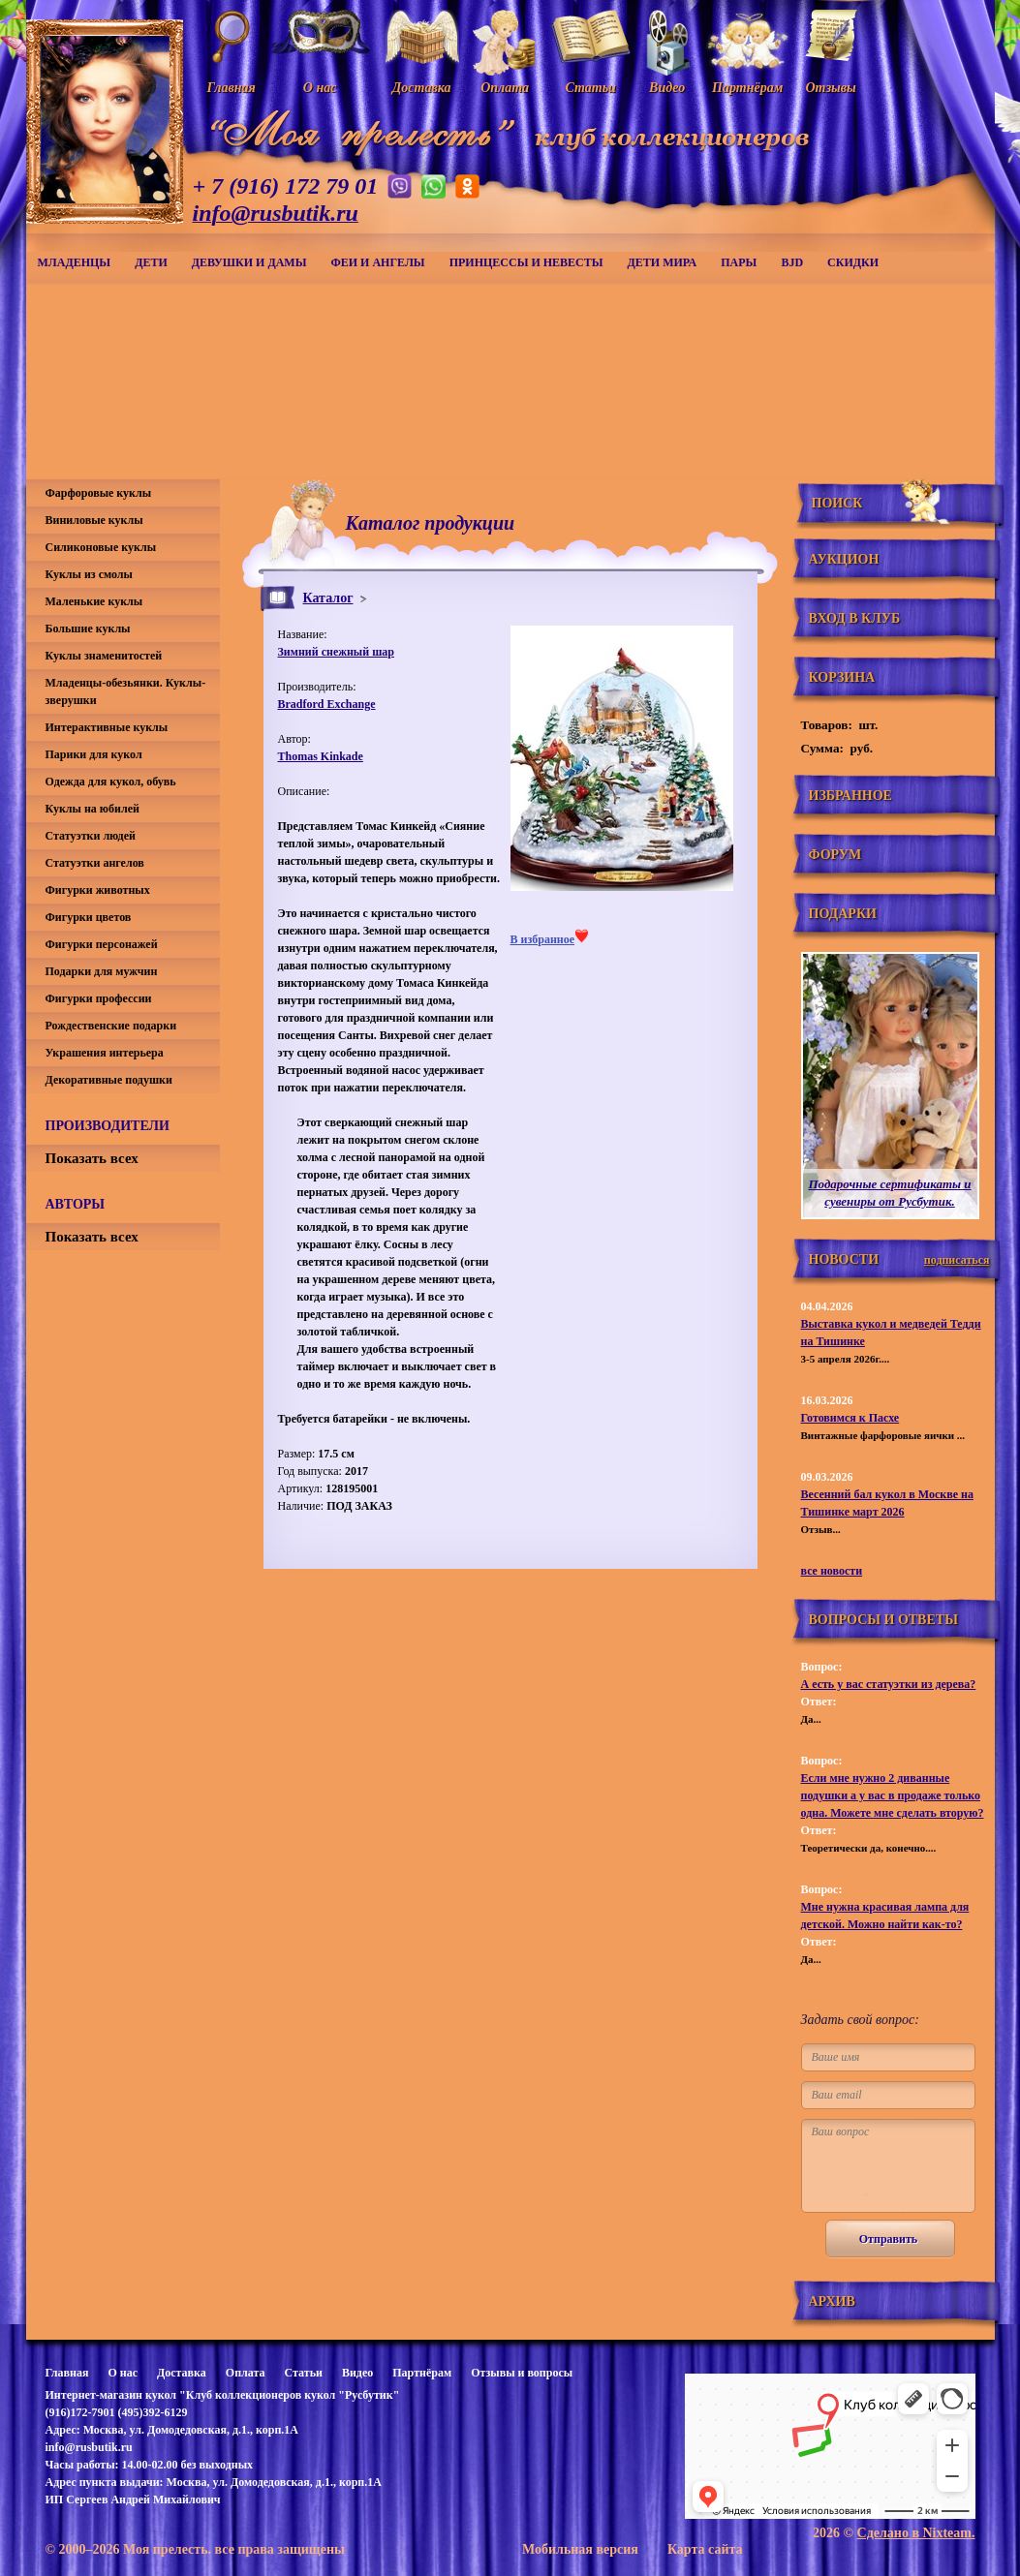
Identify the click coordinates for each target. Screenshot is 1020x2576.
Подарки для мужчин (102, 971)
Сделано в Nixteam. (916, 2533)
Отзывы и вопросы (521, 2372)
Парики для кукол (94, 754)
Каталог (328, 598)
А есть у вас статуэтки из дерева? (888, 1684)
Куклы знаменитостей (104, 655)
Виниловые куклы (94, 520)
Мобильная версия (580, 2549)
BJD (792, 262)
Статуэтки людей (91, 836)
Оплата (245, 2372)
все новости (832, 1571)
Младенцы (74, 262)
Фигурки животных (98, 890)
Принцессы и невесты (526, 262)
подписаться (957, 1260)
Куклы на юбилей (92, 808)
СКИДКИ (853, 262)
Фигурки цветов (89, 917)
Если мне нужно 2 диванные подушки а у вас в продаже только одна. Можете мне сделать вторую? (892, 1795)
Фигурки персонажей (102, 944)
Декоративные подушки (109, 1080)
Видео (357, 2372)
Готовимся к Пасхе (850, 1418)
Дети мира (662, 262)
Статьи (304, 2372)
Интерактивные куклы (107, 727)
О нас (123, 2372)
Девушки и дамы (249, 262)
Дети (151, 262)
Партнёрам (421, 2372)
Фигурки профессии (99, 998)
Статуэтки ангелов (95, 863)
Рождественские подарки (111, 1025)
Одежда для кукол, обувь (111, 781)
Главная (67, 2372)
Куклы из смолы (89, 574)
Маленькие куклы (94, 601)
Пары (739, 262)
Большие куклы (88, 628)
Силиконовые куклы (101, 547)
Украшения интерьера (105, 1052)
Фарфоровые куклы (99, 493)
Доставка (181, 2372)
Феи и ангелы (377, 262)
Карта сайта (705, 2549)
